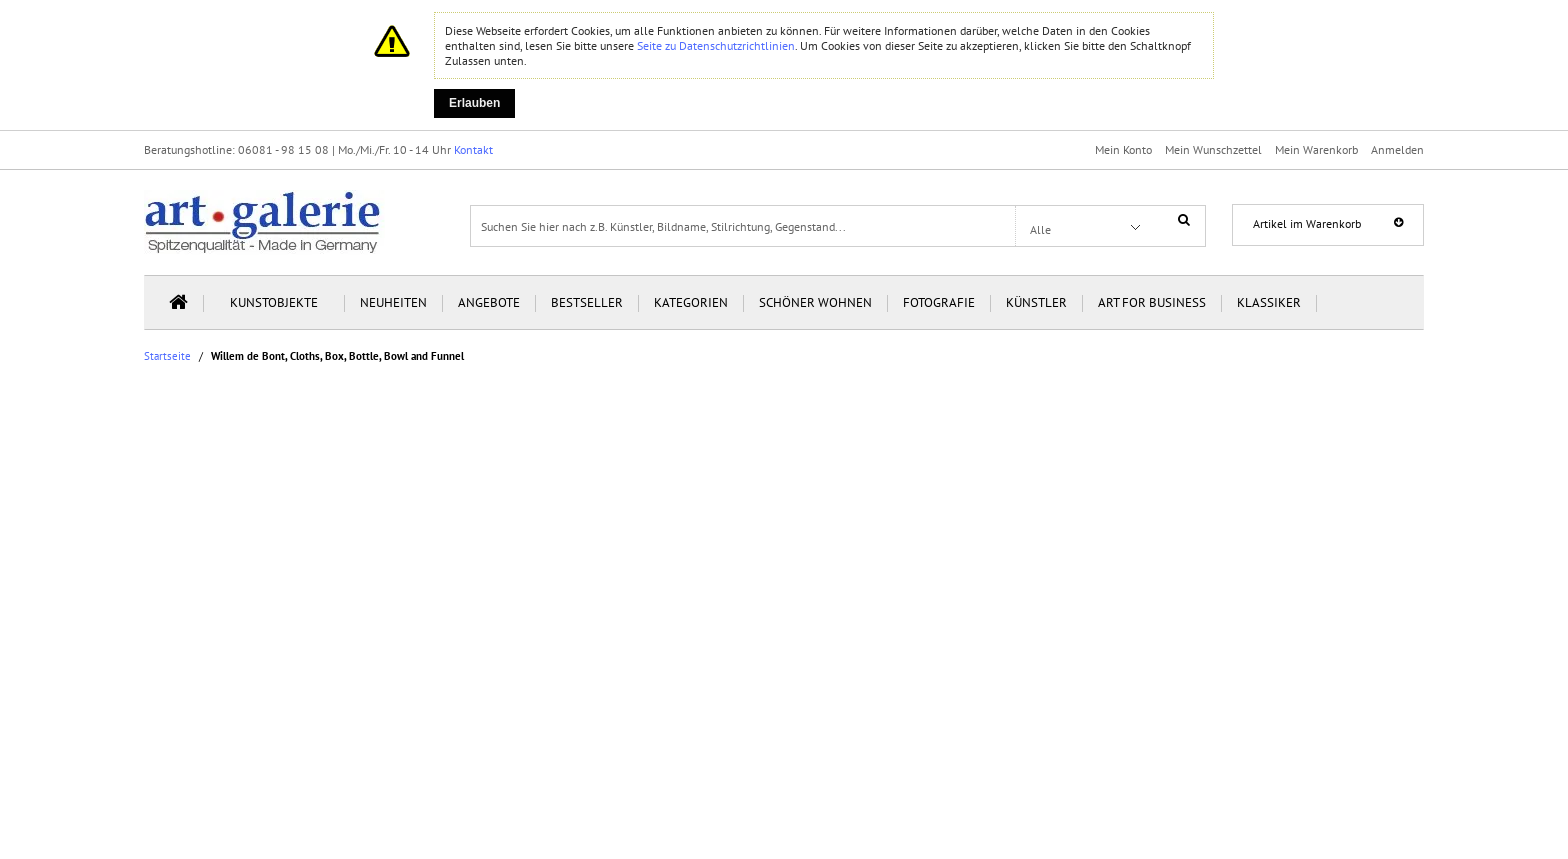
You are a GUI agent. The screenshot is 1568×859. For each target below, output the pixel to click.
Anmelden (1397, 149)
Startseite (167, 356)
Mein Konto (1123, 149)
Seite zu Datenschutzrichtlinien (716, 45)
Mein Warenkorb (1316, 149)
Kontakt (473, 149)
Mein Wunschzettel (1213, 149)
